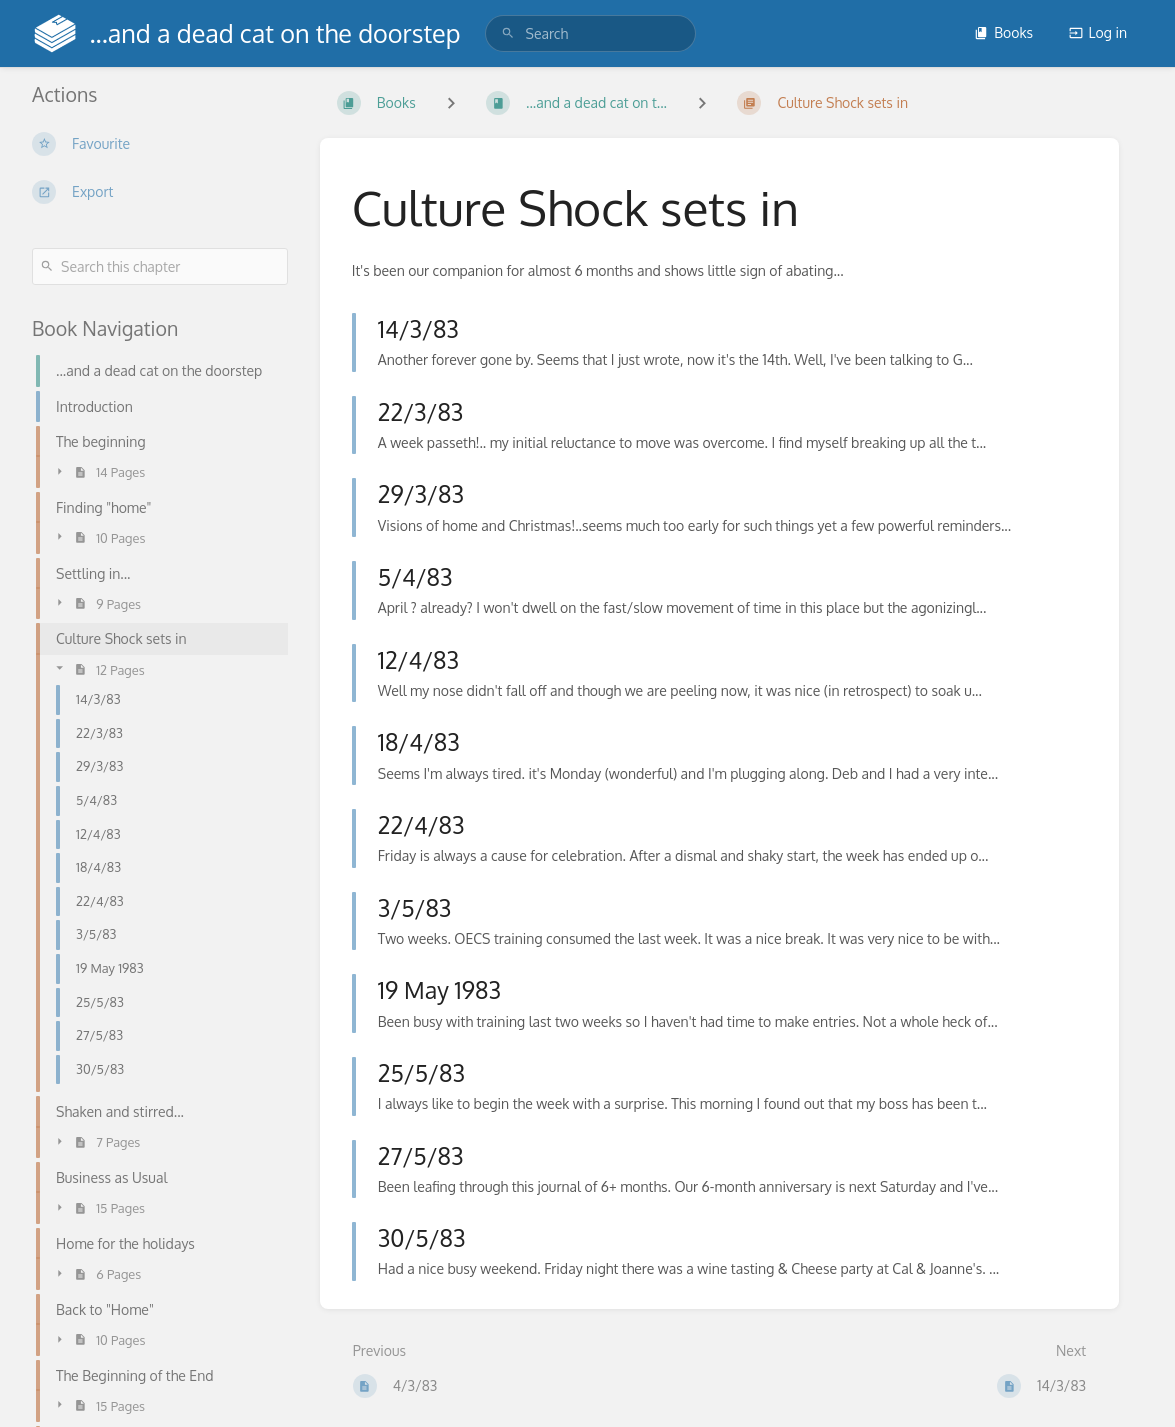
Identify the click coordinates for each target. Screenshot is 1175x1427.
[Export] (160, 192)
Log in (1098, 32)
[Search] (508, 33)
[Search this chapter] (160, 266)
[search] (591, 33)
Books (1003, 32)
